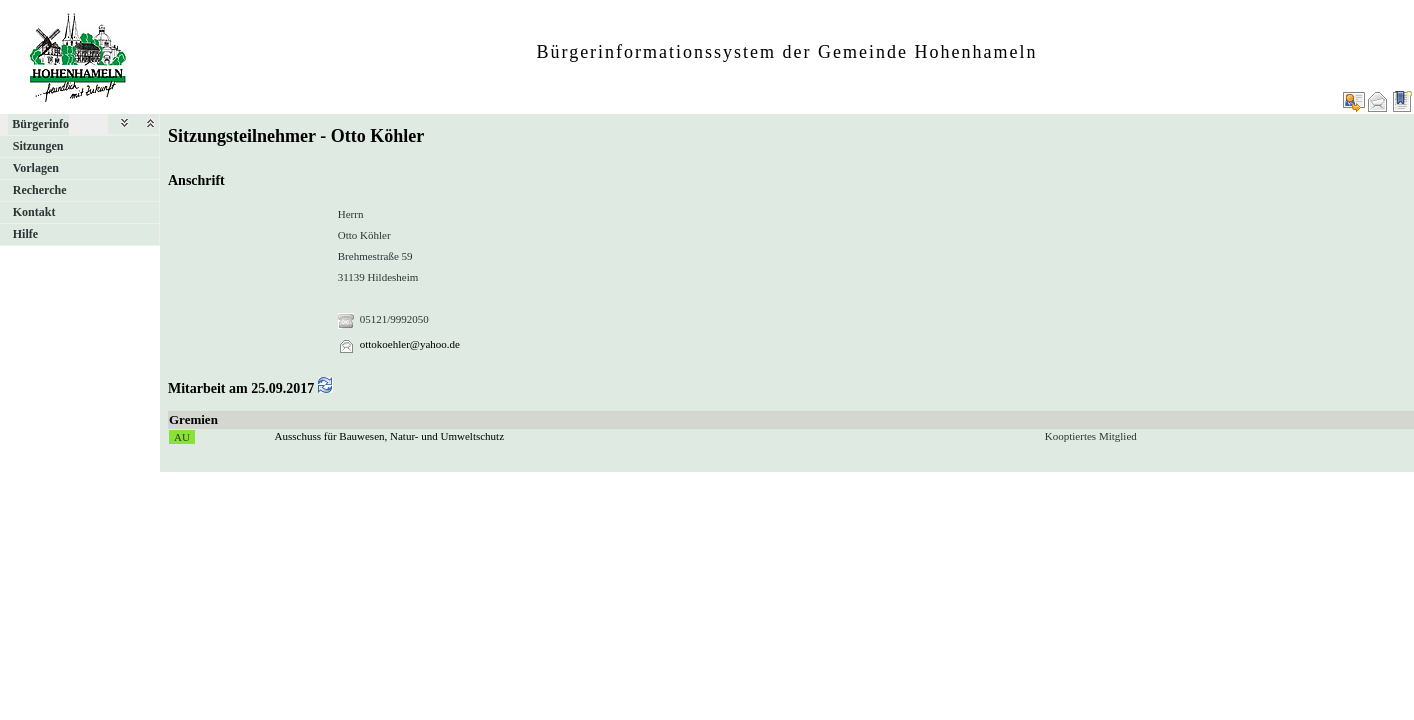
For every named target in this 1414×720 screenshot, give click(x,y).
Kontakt (34, 212)
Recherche (40, 190)
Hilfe (25, 234)
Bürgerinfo (40, 124)
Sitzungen (38, 146)
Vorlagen (36, 168)
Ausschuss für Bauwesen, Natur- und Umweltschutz (390, 436)
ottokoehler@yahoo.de (410, 344)
